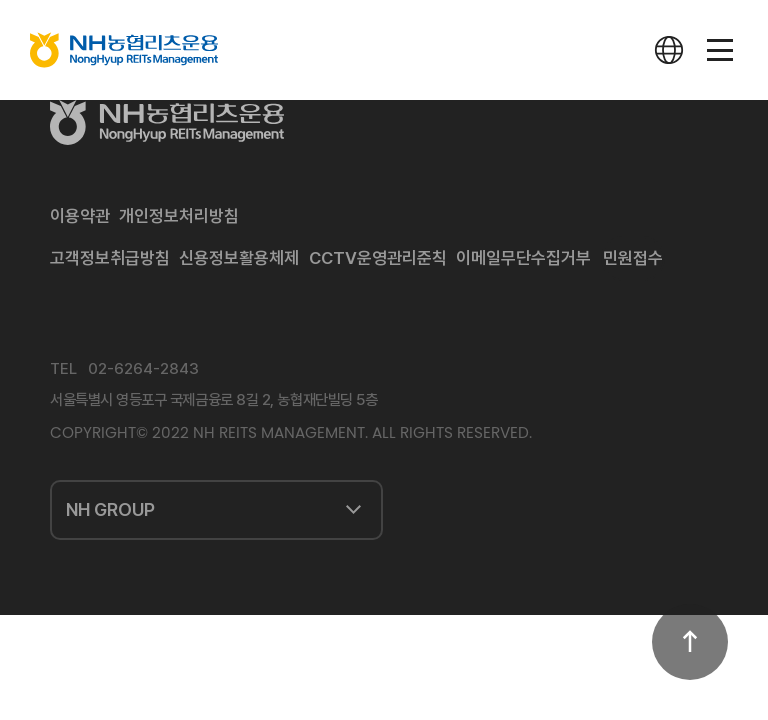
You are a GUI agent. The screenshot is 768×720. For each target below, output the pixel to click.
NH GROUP (110, 509)
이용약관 (80, 216)
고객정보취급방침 (110, 258)
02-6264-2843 (143, 369)
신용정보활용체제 (239, 258)
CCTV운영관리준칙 (378, 258)
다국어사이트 (669, 50)
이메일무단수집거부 (523, 258)
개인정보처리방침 (179, 216)
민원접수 (633, 258)
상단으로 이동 (690, 642)
